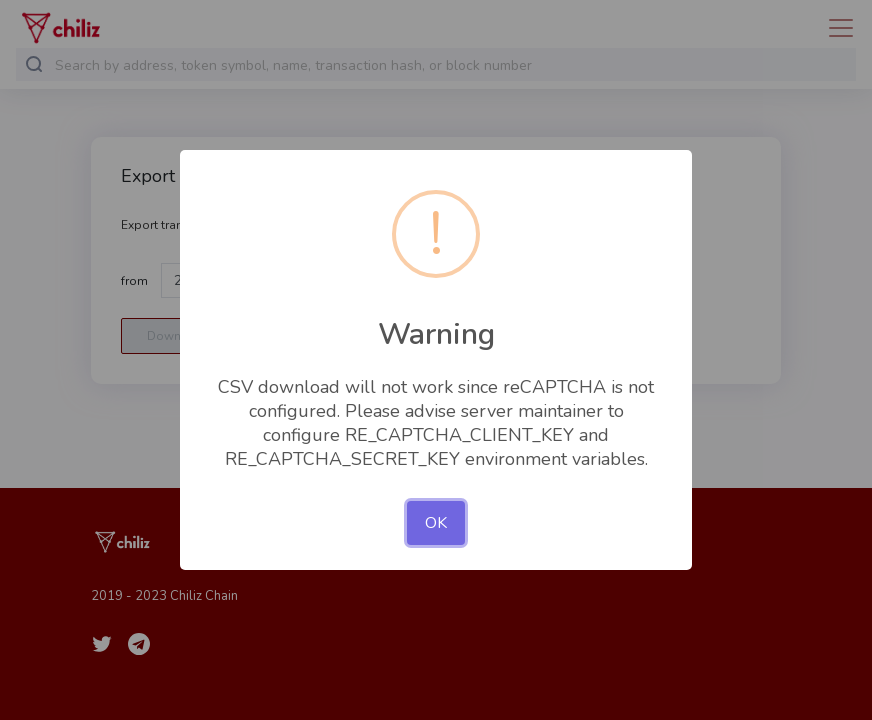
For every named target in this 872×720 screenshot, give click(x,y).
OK (436, 523)
